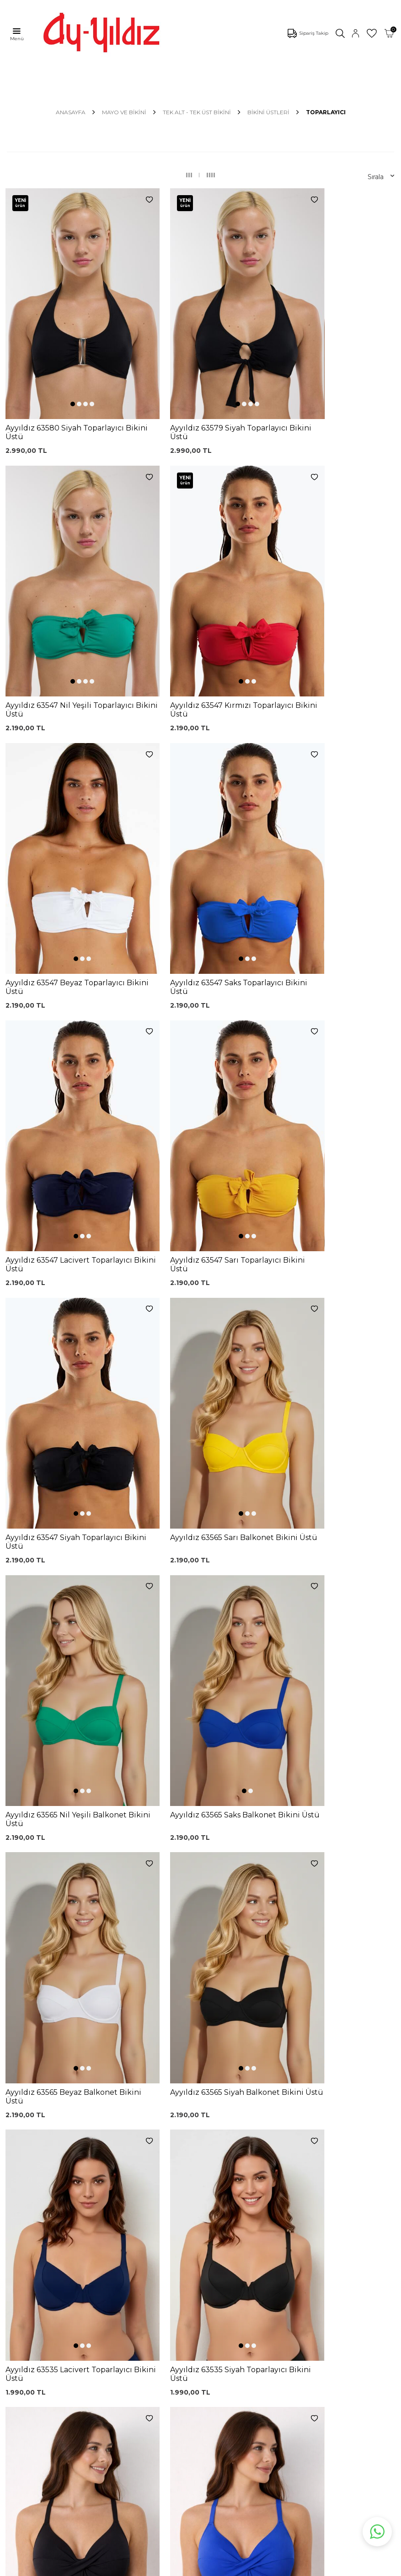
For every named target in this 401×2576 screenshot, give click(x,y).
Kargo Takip (204, 2251)
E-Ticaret (173, 2567)
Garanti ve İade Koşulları (209, 2280)
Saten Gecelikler (33, 2306)
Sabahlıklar (23, 2347)
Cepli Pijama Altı (121, 2348)
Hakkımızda (25, 2419)
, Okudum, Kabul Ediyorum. (89, 2168)
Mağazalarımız (30, 2405)
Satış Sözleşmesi (211, 2295)
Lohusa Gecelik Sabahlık (120, 2277)
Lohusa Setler (29, 2320)
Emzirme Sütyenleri (38, 2333)
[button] (57, 353)
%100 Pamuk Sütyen (130, 2262)
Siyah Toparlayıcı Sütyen (121, 2247)
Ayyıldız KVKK (28, 2378)
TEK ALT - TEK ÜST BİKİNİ (197, 112)
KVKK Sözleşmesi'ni (53, 2168)
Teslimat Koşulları (212, 2309)
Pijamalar (21, 2278)
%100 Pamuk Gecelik (130, 2307)
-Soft (150, 2567)
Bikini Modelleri (31, 2251)
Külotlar (19, 2265)
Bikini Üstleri (268, 112)
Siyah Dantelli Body (127, 2293)
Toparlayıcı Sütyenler (39, 2292)
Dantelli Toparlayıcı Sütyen (125, 2229)
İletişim (18, 2432)
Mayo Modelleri (31, 2237)
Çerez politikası (30, 2391)
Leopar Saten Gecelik (130, 2334)
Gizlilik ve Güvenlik (214, 2323)
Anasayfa (71, 112)
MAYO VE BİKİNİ (124, 112)
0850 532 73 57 (209, 2237)
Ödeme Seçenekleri (217, 2336)
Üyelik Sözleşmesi (213, 2265)
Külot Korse (114, 2320)
